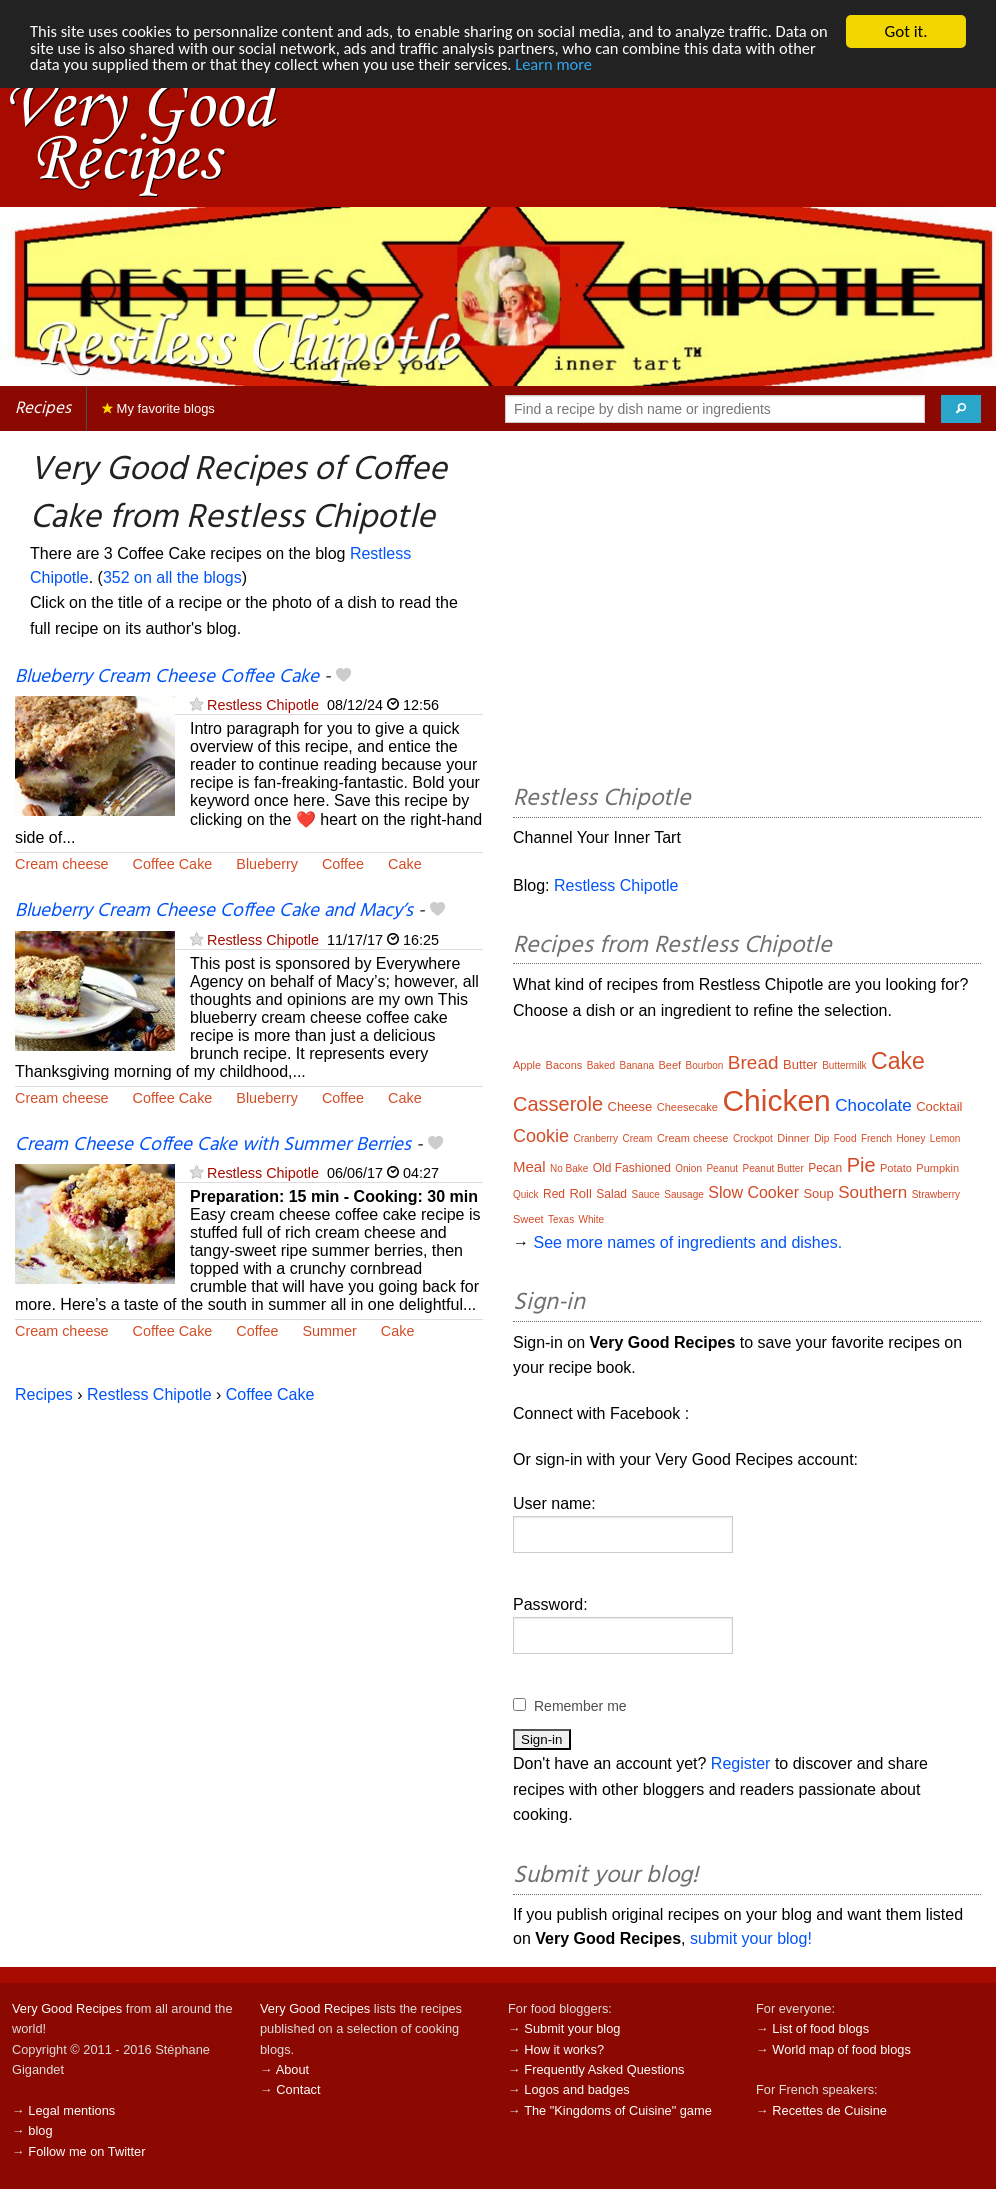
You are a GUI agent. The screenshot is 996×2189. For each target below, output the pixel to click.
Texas (561, 1219)
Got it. (905, 31)
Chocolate (873, 1105)
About (292, 2069)
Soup (818, 1193)
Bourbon (705, 1065)
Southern (872, 1192)
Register (741, 1763)
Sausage (683, 1194)
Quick (526, 1194)
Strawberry (936, 1194)
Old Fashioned (632, 1168)
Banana (637, 1065)
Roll (580, 1193)
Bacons (564, 1065)
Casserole (558, 1104)
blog (40, 2130)
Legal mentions (71, 2110)
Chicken (776, 1100)
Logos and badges (576, 2089)
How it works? (564, 2049)
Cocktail (939, 1106)
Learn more (611, 66)
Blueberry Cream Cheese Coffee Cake (167, 677)
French (876, 1138)
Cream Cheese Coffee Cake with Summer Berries (213, 1145)
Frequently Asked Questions (604, 2069)
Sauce (646, 1194)
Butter (800, 1064)
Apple (527, 1065)
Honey (911, 1138)
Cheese (630, 1106)
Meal (529, 1166)
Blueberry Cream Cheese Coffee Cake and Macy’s (214, 911)
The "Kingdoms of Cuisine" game (618, 2110)
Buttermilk (844, 1065)
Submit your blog (572, 2028)
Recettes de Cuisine (829, 2110)
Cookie (541, 1136)
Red (554, 1194)
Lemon (945, 1138)
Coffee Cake (173, 864)
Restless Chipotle (263, 705)
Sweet (528, 1219)
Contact (298, 2089)
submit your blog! (751, 1938)
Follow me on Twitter (86, 2151)
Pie (861, 1165)
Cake (405, 864)
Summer (329, 1331)
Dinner (793, 1138)
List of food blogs (820, 2028)
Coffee (343, 864)
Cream (637, 1138)
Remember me (580, 1706)
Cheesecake (687, 1107)
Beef (670, 1065)
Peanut (722, 1168)
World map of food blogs (841, 2049)
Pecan (825, 1168)
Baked (601, 1065)
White (592, 1219)
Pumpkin (937, 1168)
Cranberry (595, 1138)
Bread (753, 1062)
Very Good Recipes (67, 2008)
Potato (896, 1168)
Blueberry (267, 864)
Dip (821, 1138)
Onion (688, 1168)
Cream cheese (62, 864)
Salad (611, 1194)
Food (845, 1138)
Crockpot (753, 1138)
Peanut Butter (773, 1168)
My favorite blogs (158, 408)
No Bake (569, 1168)
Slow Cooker (753, 1192)
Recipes (43, 408)
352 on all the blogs (172, 577)
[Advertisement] (747, 611)
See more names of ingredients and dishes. (687, 1242)
